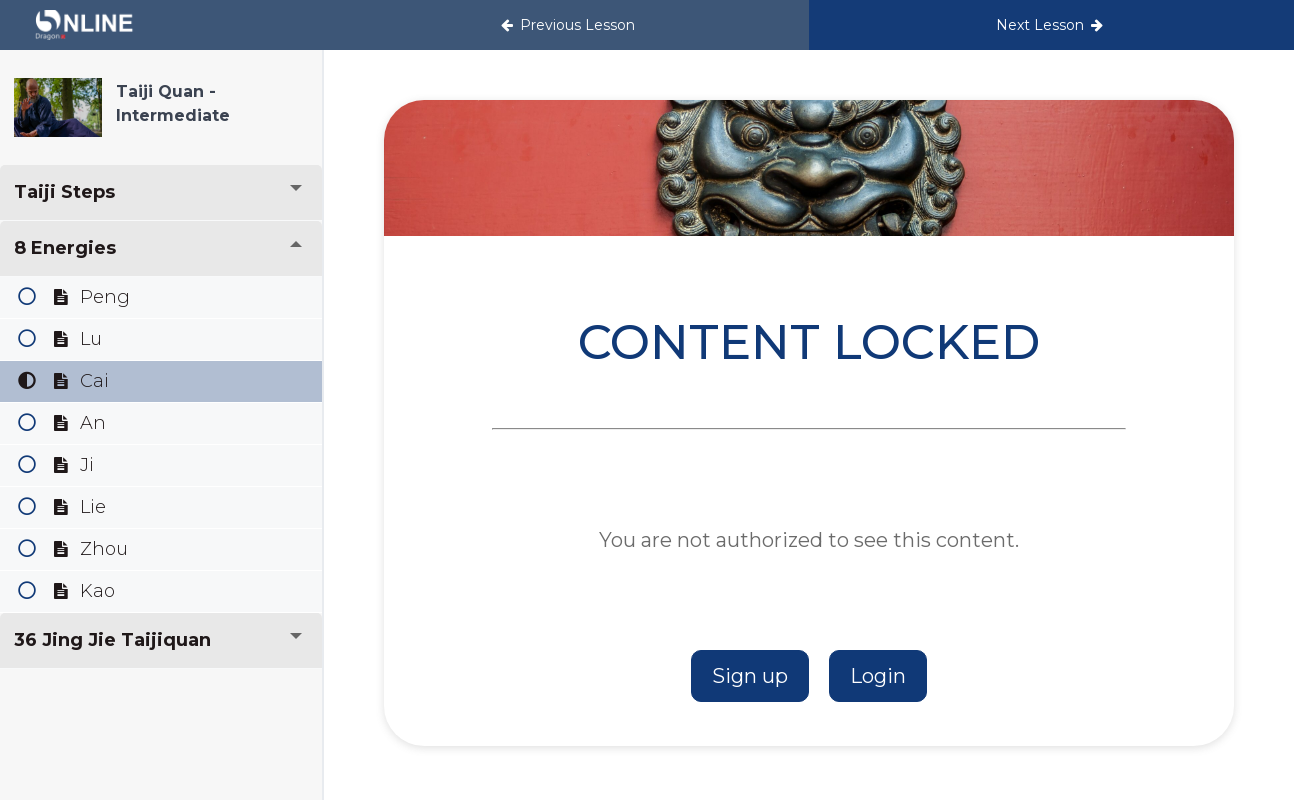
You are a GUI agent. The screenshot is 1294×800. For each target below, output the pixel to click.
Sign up (750, 676)
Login (878, 676)
